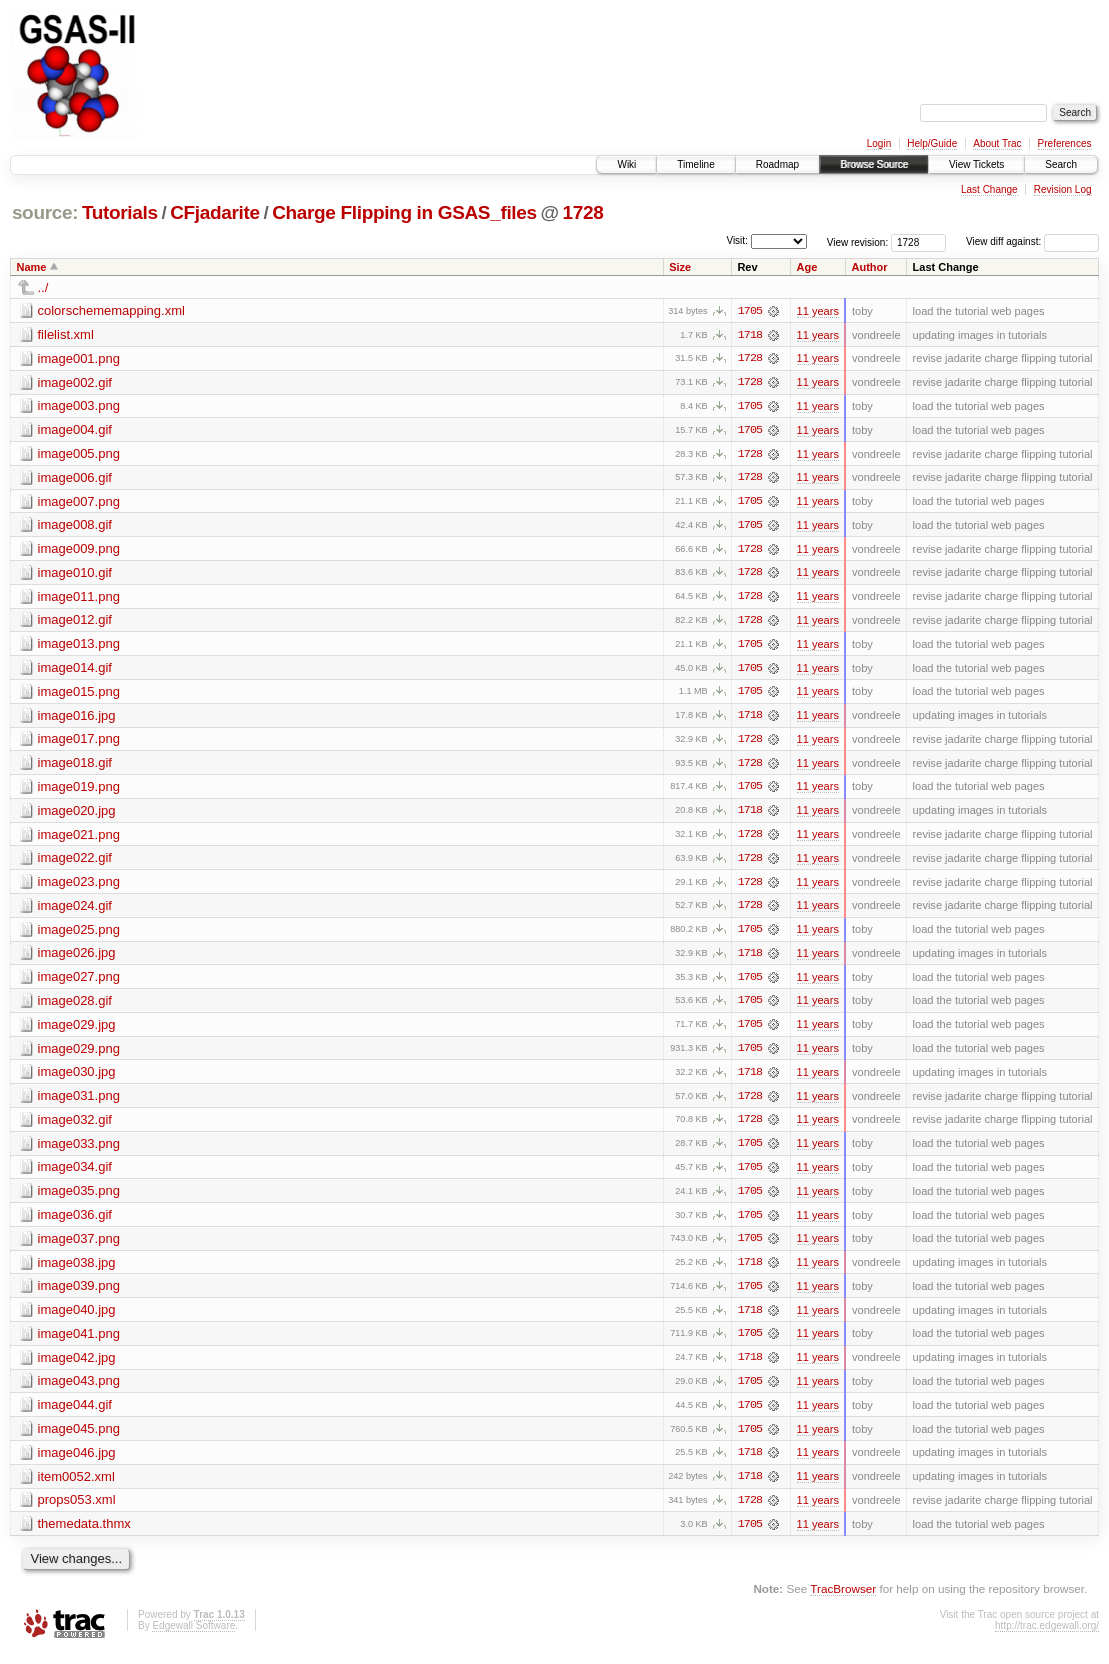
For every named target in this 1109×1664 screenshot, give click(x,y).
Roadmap (777, 164)
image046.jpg (77, 1462)
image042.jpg (77, 1366)
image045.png (79, 1438)
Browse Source (874, 164)
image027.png (79, 982)
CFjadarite (215, 212)
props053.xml (77, 1510)
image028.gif (75, 1006)
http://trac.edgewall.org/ (1047, 1636)
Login (879, 143)
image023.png (79, 886)
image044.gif (75, 1414)
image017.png (79, 742)
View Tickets (976, 164)
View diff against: (1032, 241)
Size (680, 267)
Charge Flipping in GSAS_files (404, 212)
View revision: (858, 241)
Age (807, 267)
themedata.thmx (84, 1534)
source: (45, 212)
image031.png (79, 1102)
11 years (818, 311)
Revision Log (1063, 189)
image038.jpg (77, 1270)
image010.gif (75, 574)
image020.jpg (77, 814)
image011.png (79, 598)
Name (32, 267)
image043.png (79, 1390)
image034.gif (75, 1174)
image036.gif (75, 1222)
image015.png (79, 694)
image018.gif (75, 766)
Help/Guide (932, 143)
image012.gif (75, 622)
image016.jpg (77, 718)
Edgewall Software (193, 1636)
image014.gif (75, 670)
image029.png (79, 1054)
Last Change (989, 189)
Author (869, 267)
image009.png (79, 550)
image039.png (79, 1294)
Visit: (737, 240)
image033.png (79, 1150)
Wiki (626, 164)
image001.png (79, 358)
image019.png (79, 790)
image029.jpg (77, 1030)
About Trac (997, 143)
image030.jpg (77, 1078)
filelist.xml (66, 334)
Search (1061, 164)
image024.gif (75, 910)
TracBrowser (843, 1599)
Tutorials (120, 212)
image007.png (79, 502)
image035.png (79, 1198)
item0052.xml (76, 1486)
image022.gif (75, 862)
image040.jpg (77, 1318)
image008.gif (75, 526)
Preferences (1065, 143)
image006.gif (75, 478)
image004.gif (75, 430)
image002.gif (75, 382)
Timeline (695, 164)
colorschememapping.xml (111, 310)
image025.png (79, 934)
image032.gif (75, 1126)
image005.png (79, 454)
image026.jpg (77, 958)
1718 (750, 335)
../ (43, 287)
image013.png (79, 646)
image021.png (79, 838)
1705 (750, 311)
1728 (582, 212)
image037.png (79, 1246)
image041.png (79, 1342)
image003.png (79, 406)
